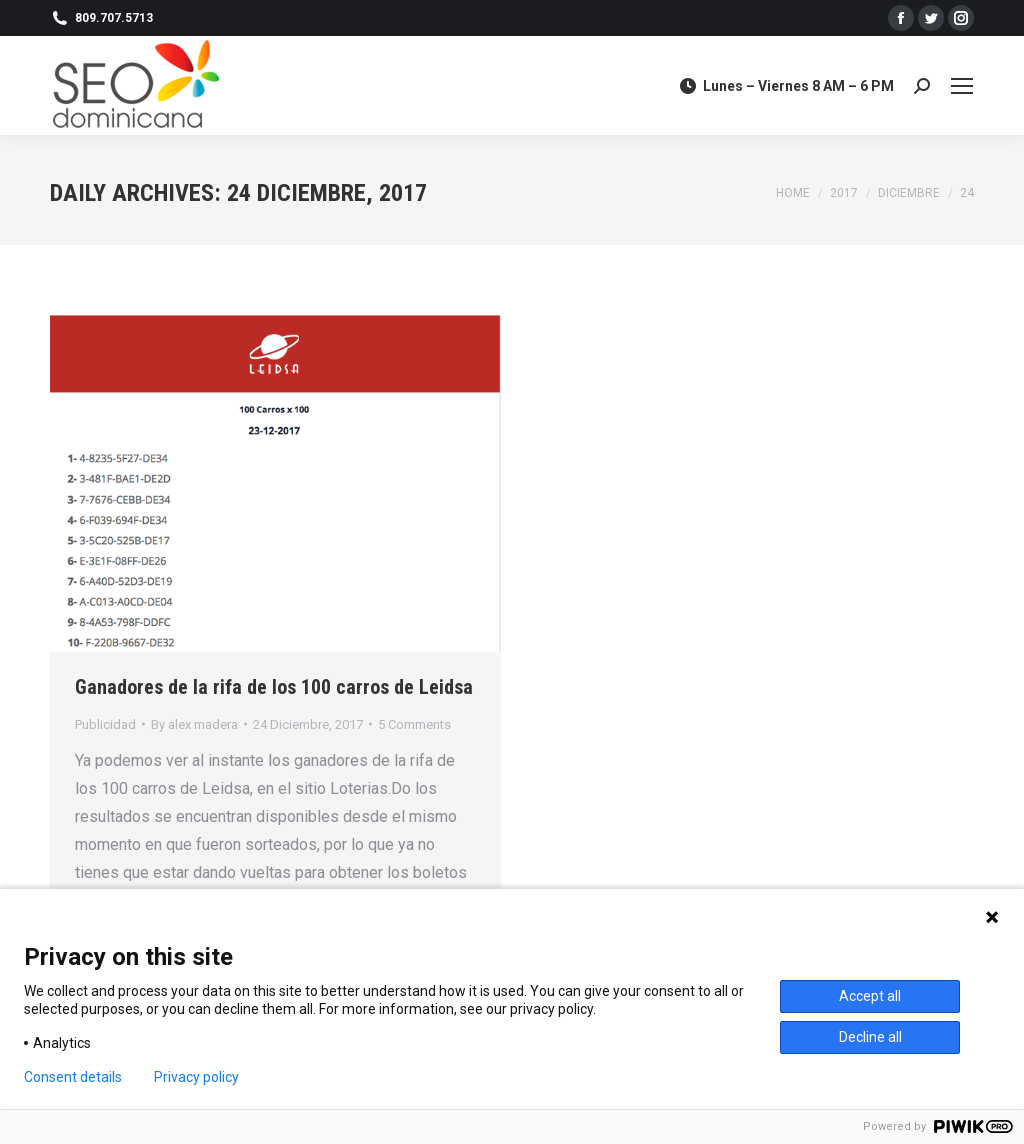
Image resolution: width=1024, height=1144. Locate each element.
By (194, 724)
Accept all (870, 996)
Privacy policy (196, 1077)
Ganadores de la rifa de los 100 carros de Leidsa (274, 687)
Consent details (73, 1077)
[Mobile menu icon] (962, 86)
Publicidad (105, 724)
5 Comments (414, 724)
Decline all (870, 1037)
